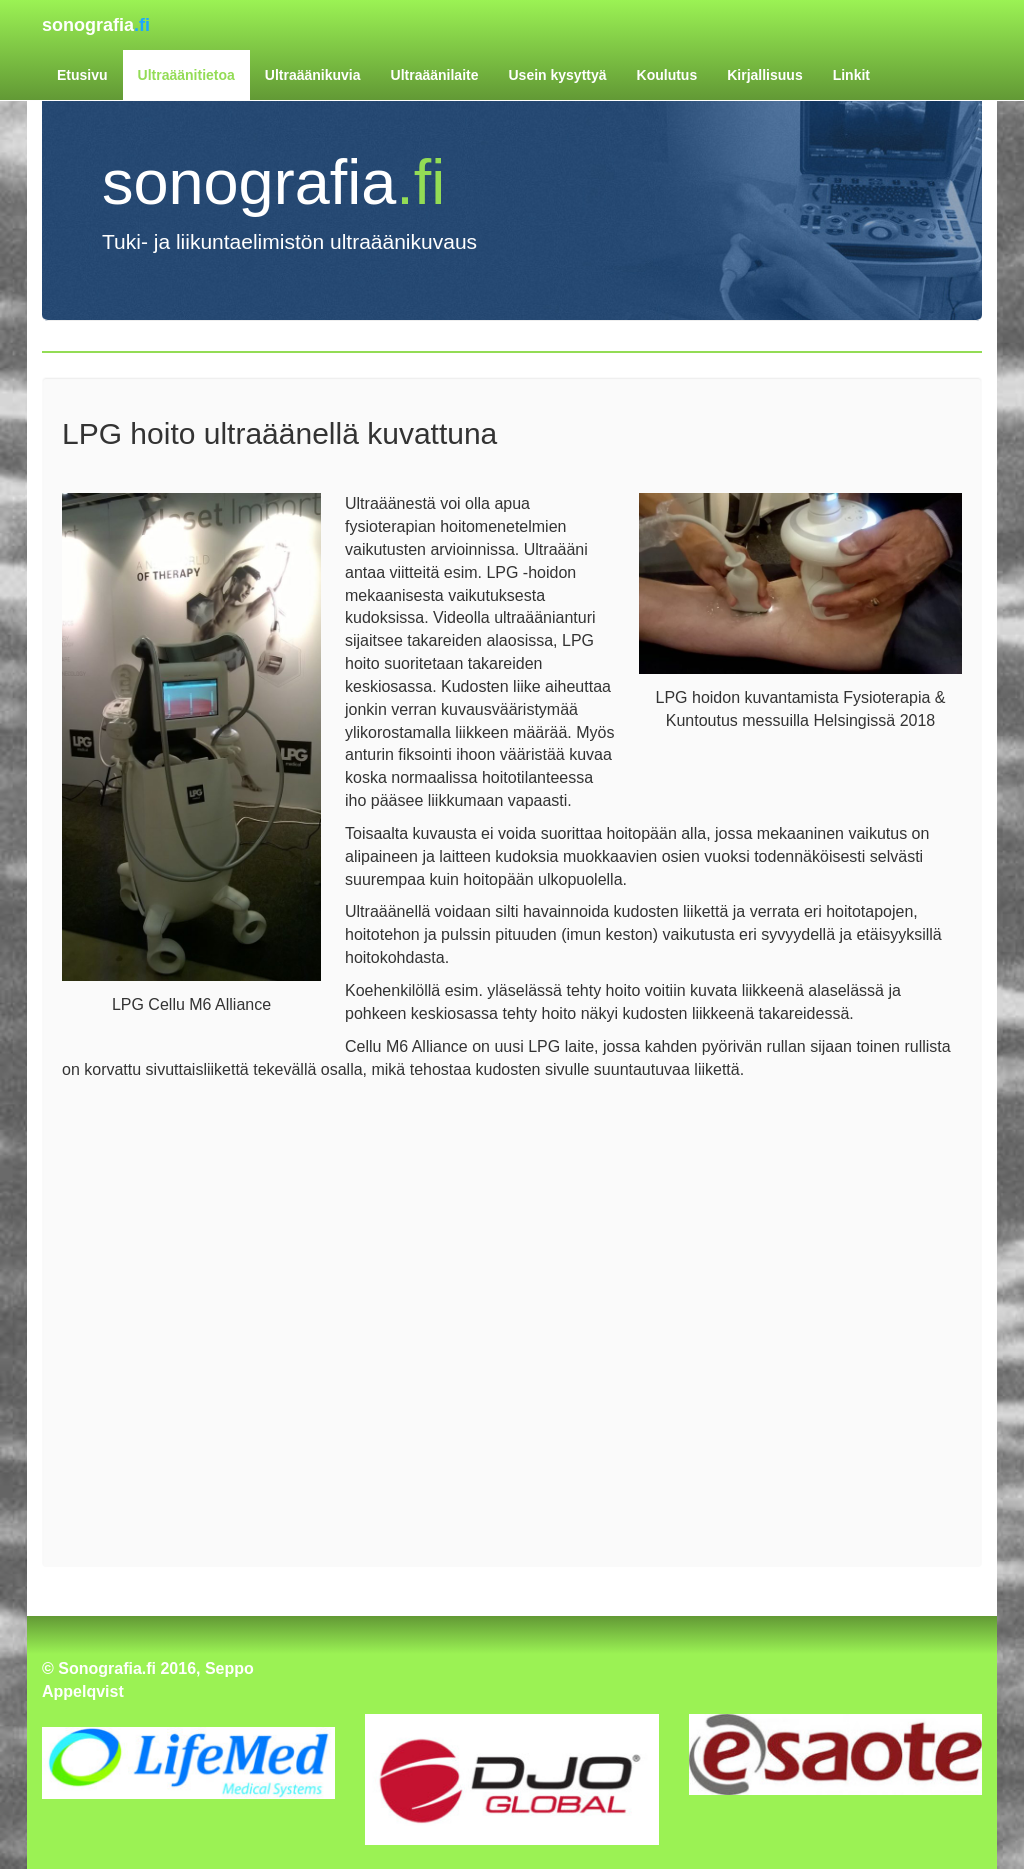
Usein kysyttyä (557, 75)
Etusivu (82, 75)
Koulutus (667, 75)
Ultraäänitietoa (186, 75)
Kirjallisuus (764, 75)
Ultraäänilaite (435, 75)
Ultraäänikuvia (313, 75)
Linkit (851, 75)
